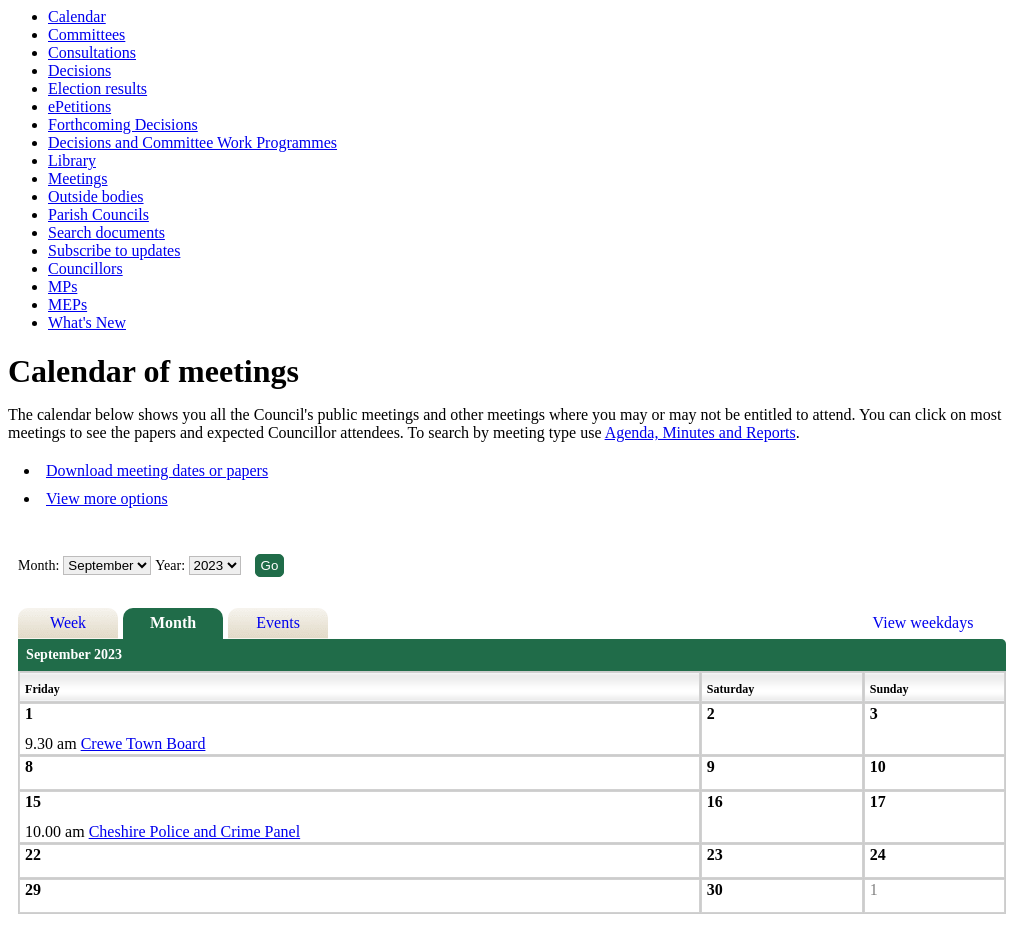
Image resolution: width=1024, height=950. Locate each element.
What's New (87, 322)
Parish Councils (98, 214)
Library (72, 160)
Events (278, 622)
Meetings (78, 178)
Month (173, 622)
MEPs (67, 304)
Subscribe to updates (114, 250)
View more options (107, 498)
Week (68, 622)
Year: (171, 565)
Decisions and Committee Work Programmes (192, 142)
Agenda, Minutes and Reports (700, 432)
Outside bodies (96, 196)
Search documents (106, 232)
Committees (86, 34)
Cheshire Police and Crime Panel (195, 831)
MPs (62, 286)
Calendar (77, 16)
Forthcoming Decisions (123, 124)
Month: (38, 565)
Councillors (85, 268)
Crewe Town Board (143, 743)
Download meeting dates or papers (157, 470)
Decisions (79, 70)
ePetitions (79, 106)
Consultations (92, 52)
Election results (97, 88)
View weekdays (923, 622)
